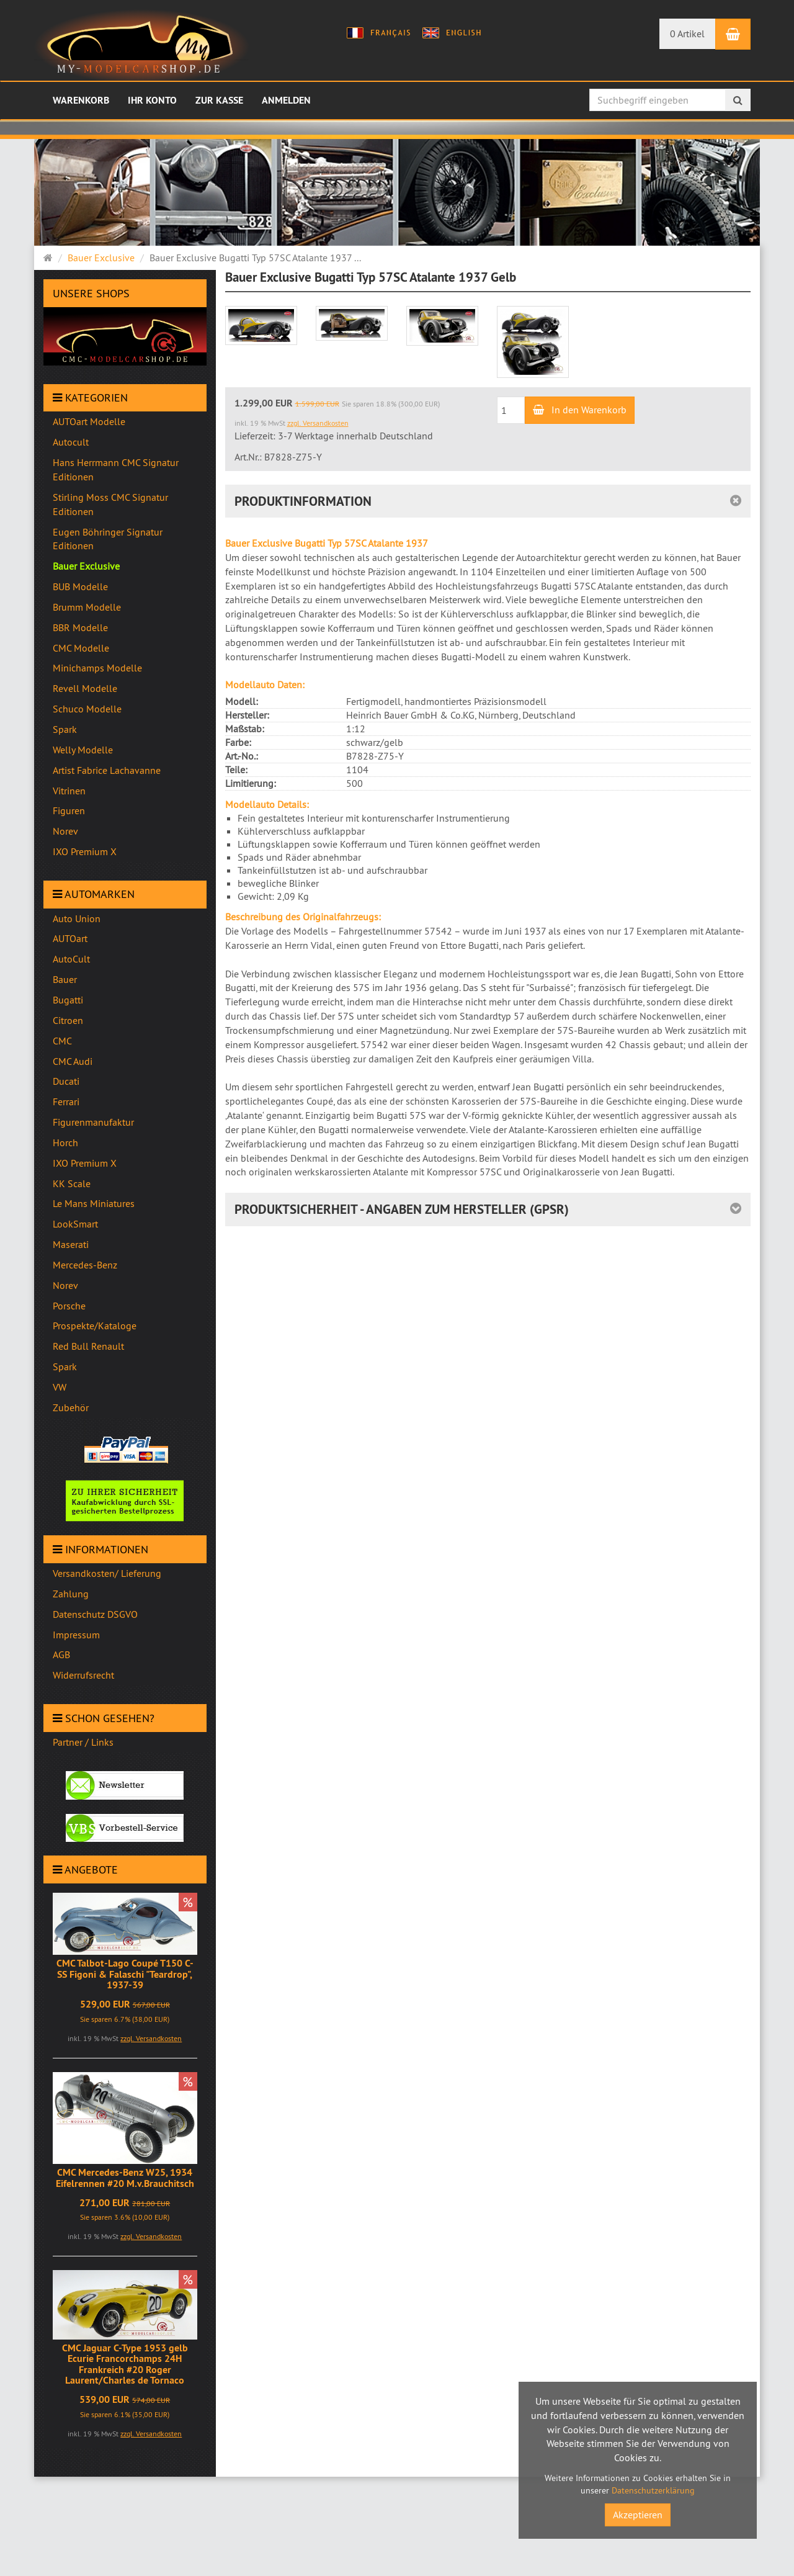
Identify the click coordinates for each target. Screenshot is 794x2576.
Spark (65, 1366)
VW (59, 1387)
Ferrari (66, 1101)
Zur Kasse (219, 100)
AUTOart (70, 938)
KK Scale (72, 1183)
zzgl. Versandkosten (151, 2038)
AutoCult (71, 959)
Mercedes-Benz (85, 1265)
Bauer (65, 979)
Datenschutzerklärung (653, 2490)
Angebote (85, 1869)
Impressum (76, 1634)
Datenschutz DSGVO (95, 1614)
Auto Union (76, 918)
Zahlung (71, 1593)
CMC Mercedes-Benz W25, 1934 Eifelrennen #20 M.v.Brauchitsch (125, 2178)
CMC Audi (72, 1061)
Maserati (71, 1244)
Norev (65, 1285)
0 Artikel (687, 33)
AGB (61, 1654)
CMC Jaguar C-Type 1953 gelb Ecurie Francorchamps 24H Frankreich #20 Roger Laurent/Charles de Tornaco (125, 2364)
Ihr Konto (152, 100)
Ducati (66, 1081)
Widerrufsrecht (83, 1675)
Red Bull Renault (88, 1346)
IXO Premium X (85, 1163)
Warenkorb (81, 100)
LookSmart (75, 1224)
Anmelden (286, 100)
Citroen (68, 1020)
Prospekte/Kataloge (94, 1325)
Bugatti (68, 1000)
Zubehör (71, 1407)
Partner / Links (83, 1742)
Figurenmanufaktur (93, 1122)
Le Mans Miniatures (94, 1203)
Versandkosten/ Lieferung (107, 1573)
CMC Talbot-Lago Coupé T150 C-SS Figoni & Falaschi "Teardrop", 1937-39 (125, 1974)
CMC (62, 1040)
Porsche (69, 1305)
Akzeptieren (637, 2514)
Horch (65, 1142)
